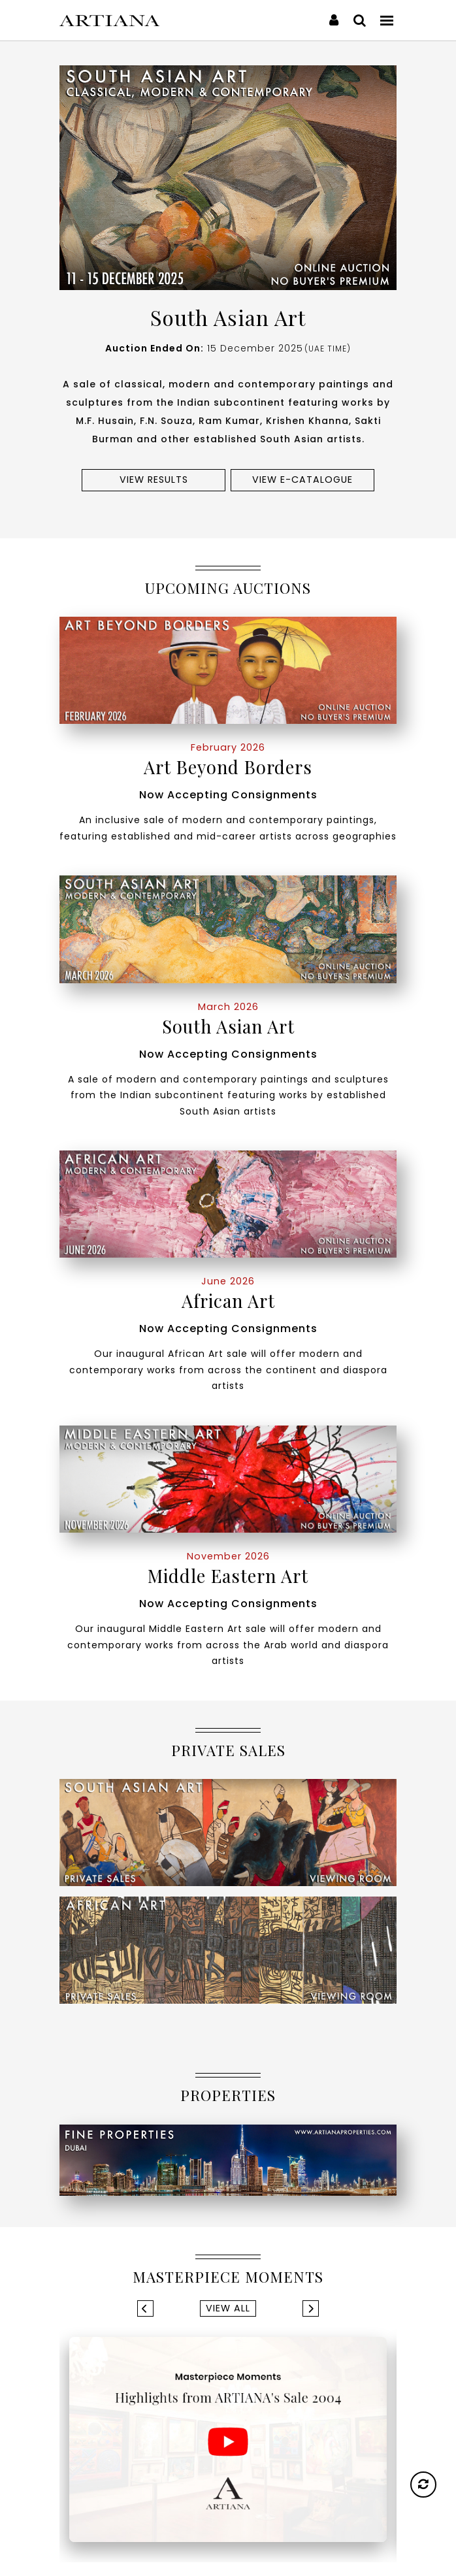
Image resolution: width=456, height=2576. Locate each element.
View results (154, 479)
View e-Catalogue (302, 479)
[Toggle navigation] (387, 20)
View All (228, 2308)
